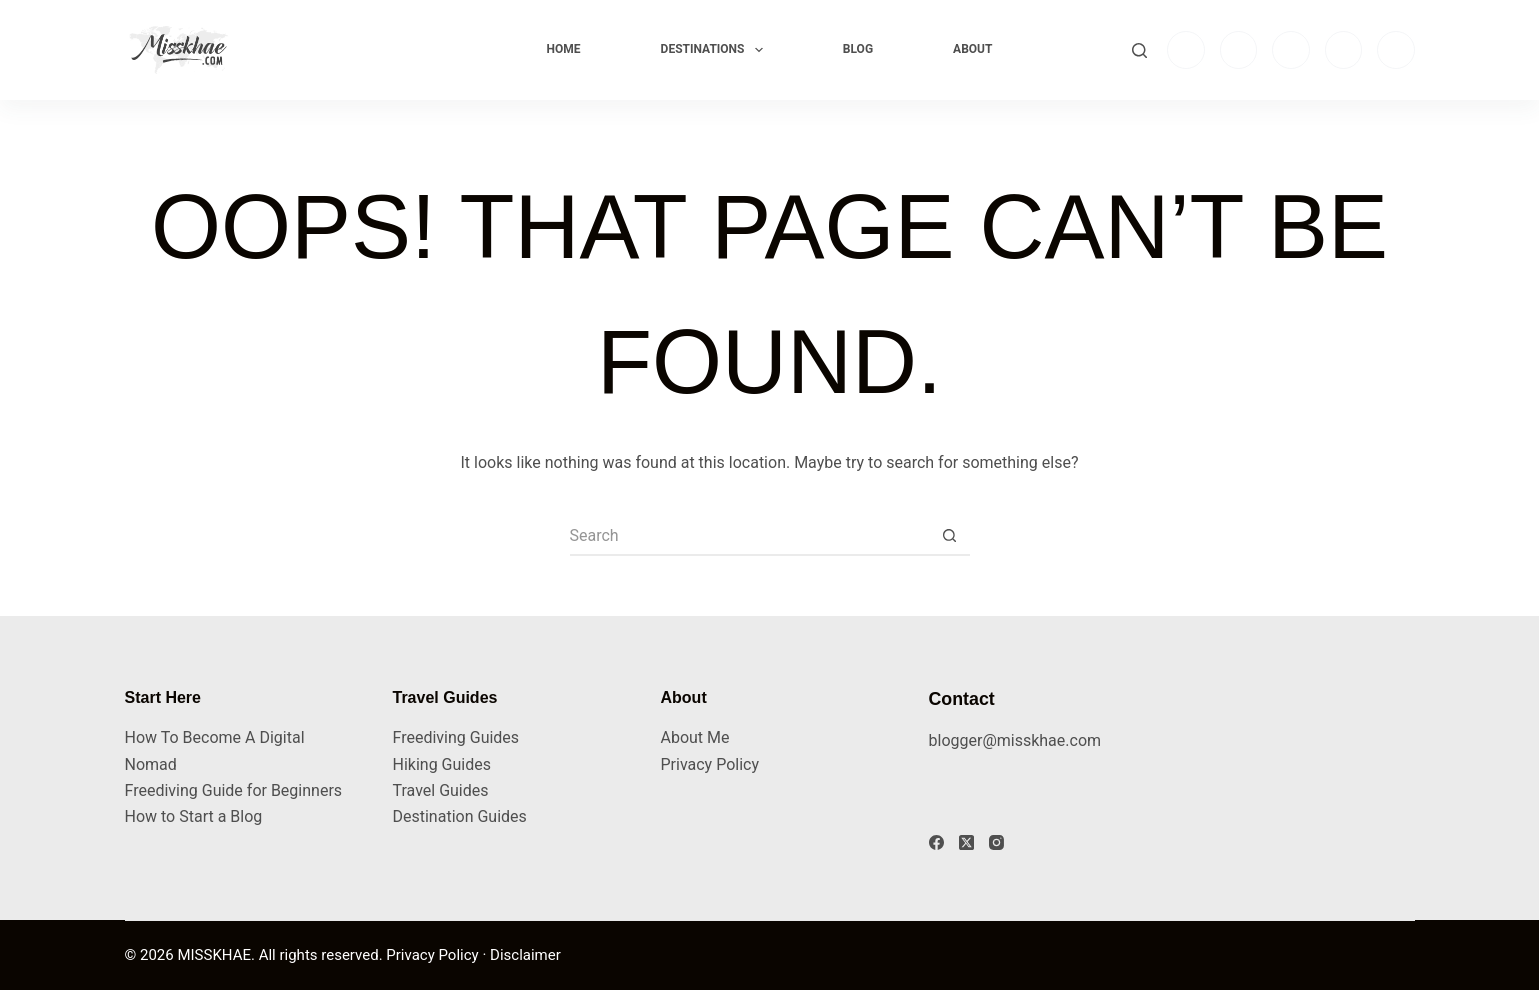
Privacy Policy (710, 764)
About (972, 49)
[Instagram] (1186, 50)
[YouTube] (1344, 50)
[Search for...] (750, 536)
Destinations (716, 50)
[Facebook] (1239, 50)
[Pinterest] (1396, 50)
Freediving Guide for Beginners (234, 790)
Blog (858, 49)
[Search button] (950, 536)
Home (564, 49)
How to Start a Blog (194, 816)
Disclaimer (525, 955)
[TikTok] (1291, 50)
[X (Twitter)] (966, 842)
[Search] (1139, 50)
